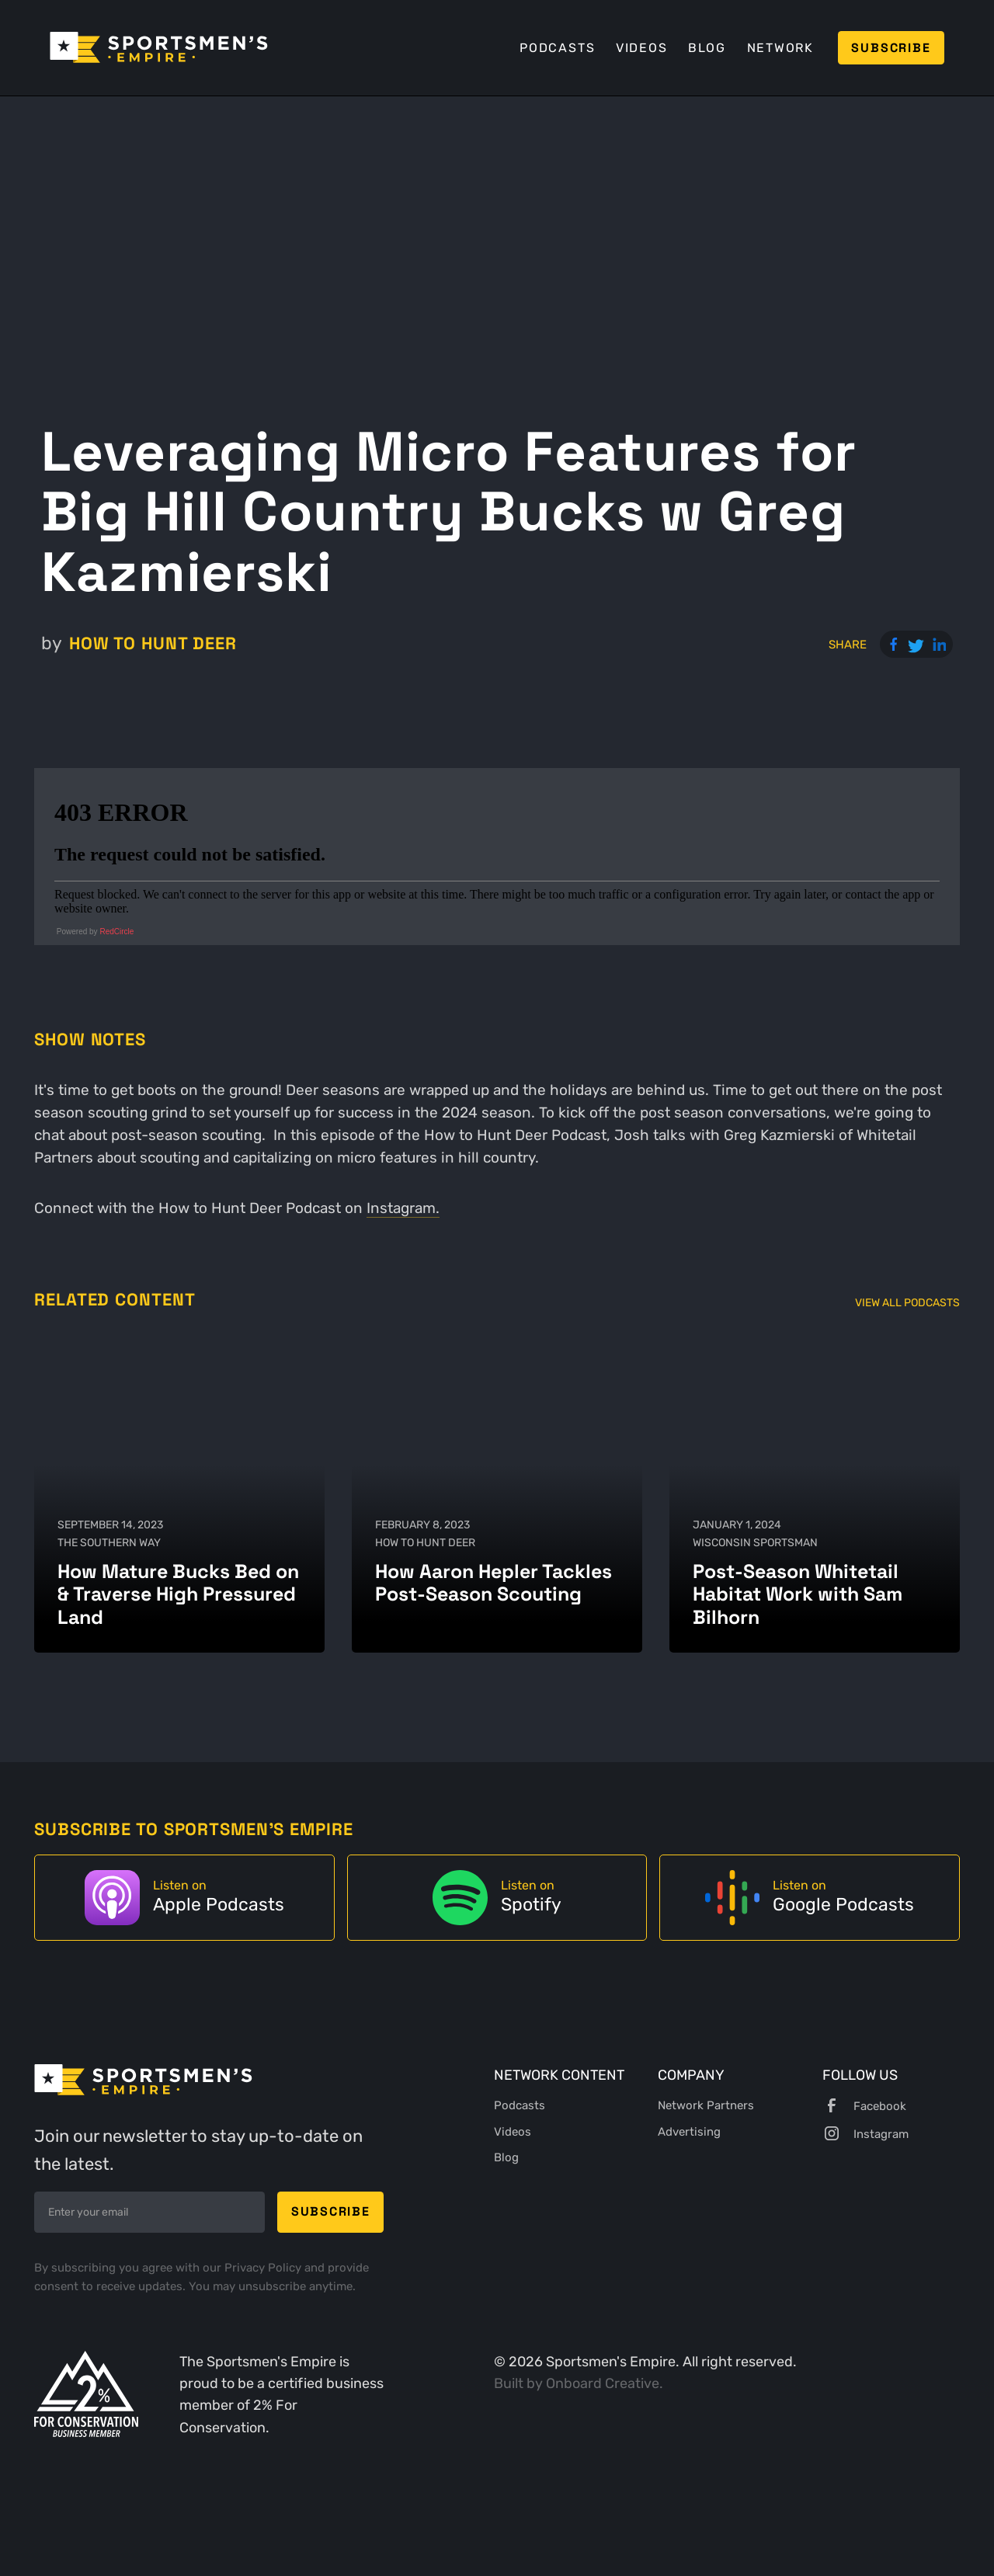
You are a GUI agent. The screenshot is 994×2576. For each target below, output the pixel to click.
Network (780, 47)
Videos (642, 47)
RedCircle (116, 931)
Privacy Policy (264, 2268)
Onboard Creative (602, 2383)
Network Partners (706, 2105)
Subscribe (890, 48)
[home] (159, 47)
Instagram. (403, 1208)
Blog (707, 47)
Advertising (689, 2132)
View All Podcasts (907, 1302)
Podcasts (557, 47)
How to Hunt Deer (153, 643)
